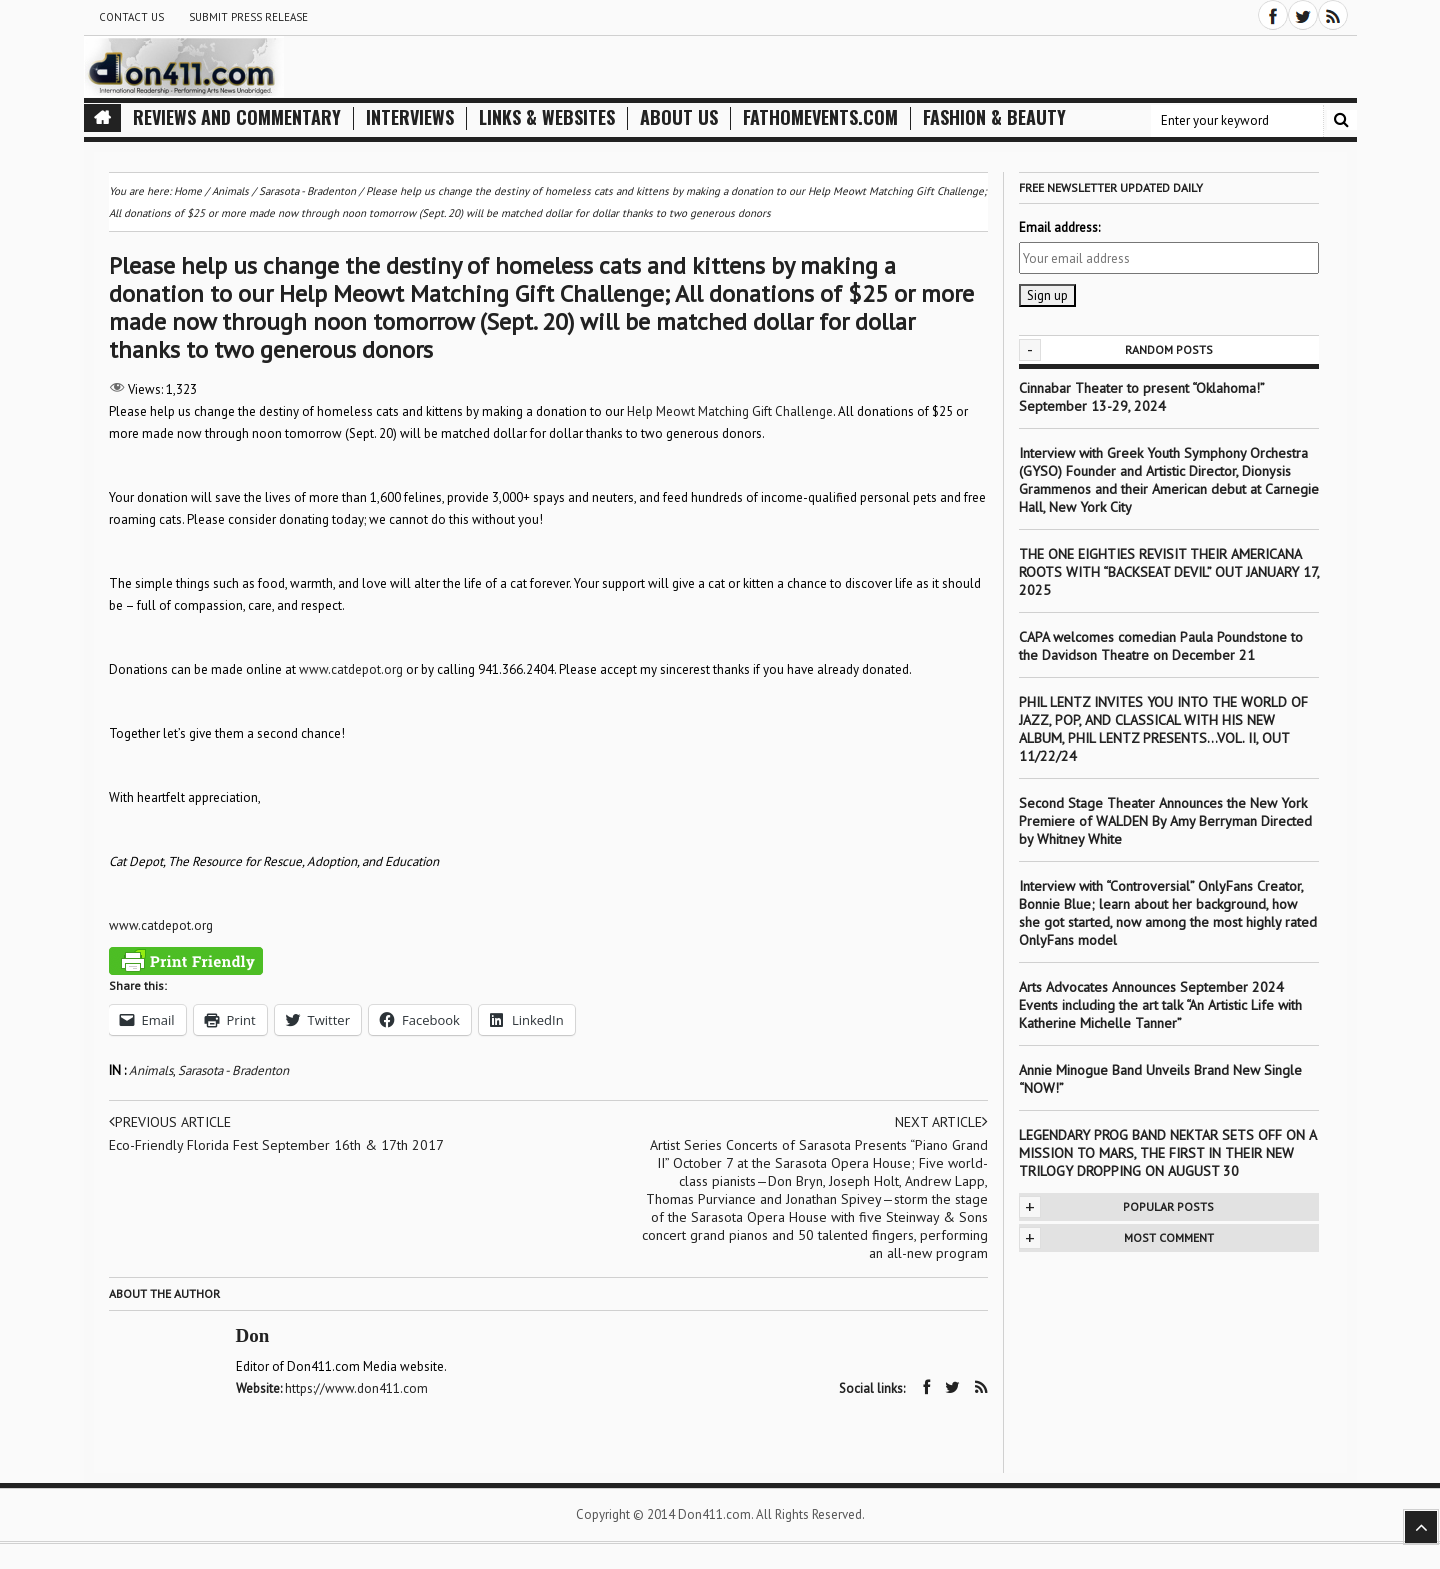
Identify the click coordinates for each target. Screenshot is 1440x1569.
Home (188, 191)
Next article (941, 1122)
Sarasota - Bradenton (233, 1070)
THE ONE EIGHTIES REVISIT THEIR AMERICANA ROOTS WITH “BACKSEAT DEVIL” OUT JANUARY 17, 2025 (1169, 572)
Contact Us (131, 17)
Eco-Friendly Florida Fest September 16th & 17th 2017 (276, 1145)
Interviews (410, 117)
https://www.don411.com (356, 1388)
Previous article (170, 1122)
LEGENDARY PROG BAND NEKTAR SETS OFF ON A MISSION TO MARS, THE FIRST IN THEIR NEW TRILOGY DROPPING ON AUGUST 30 (1167, 1153)
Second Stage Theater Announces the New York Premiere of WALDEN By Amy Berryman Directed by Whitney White (1165, 821)
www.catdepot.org (351, 669)
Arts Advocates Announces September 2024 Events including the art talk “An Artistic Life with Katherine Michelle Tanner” (1160, 1005)
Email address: (1059, 227)
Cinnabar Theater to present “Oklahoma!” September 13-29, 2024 (1141, 397)
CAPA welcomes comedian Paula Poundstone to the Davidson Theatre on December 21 (1161, 646)
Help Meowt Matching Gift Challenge (730, 411)
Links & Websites (547, 117)
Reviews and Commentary (237, 117)
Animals (151, 1070)
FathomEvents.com (820, 117)
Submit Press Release (248, 17)
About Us (679, 117)
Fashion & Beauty (994, 117)
